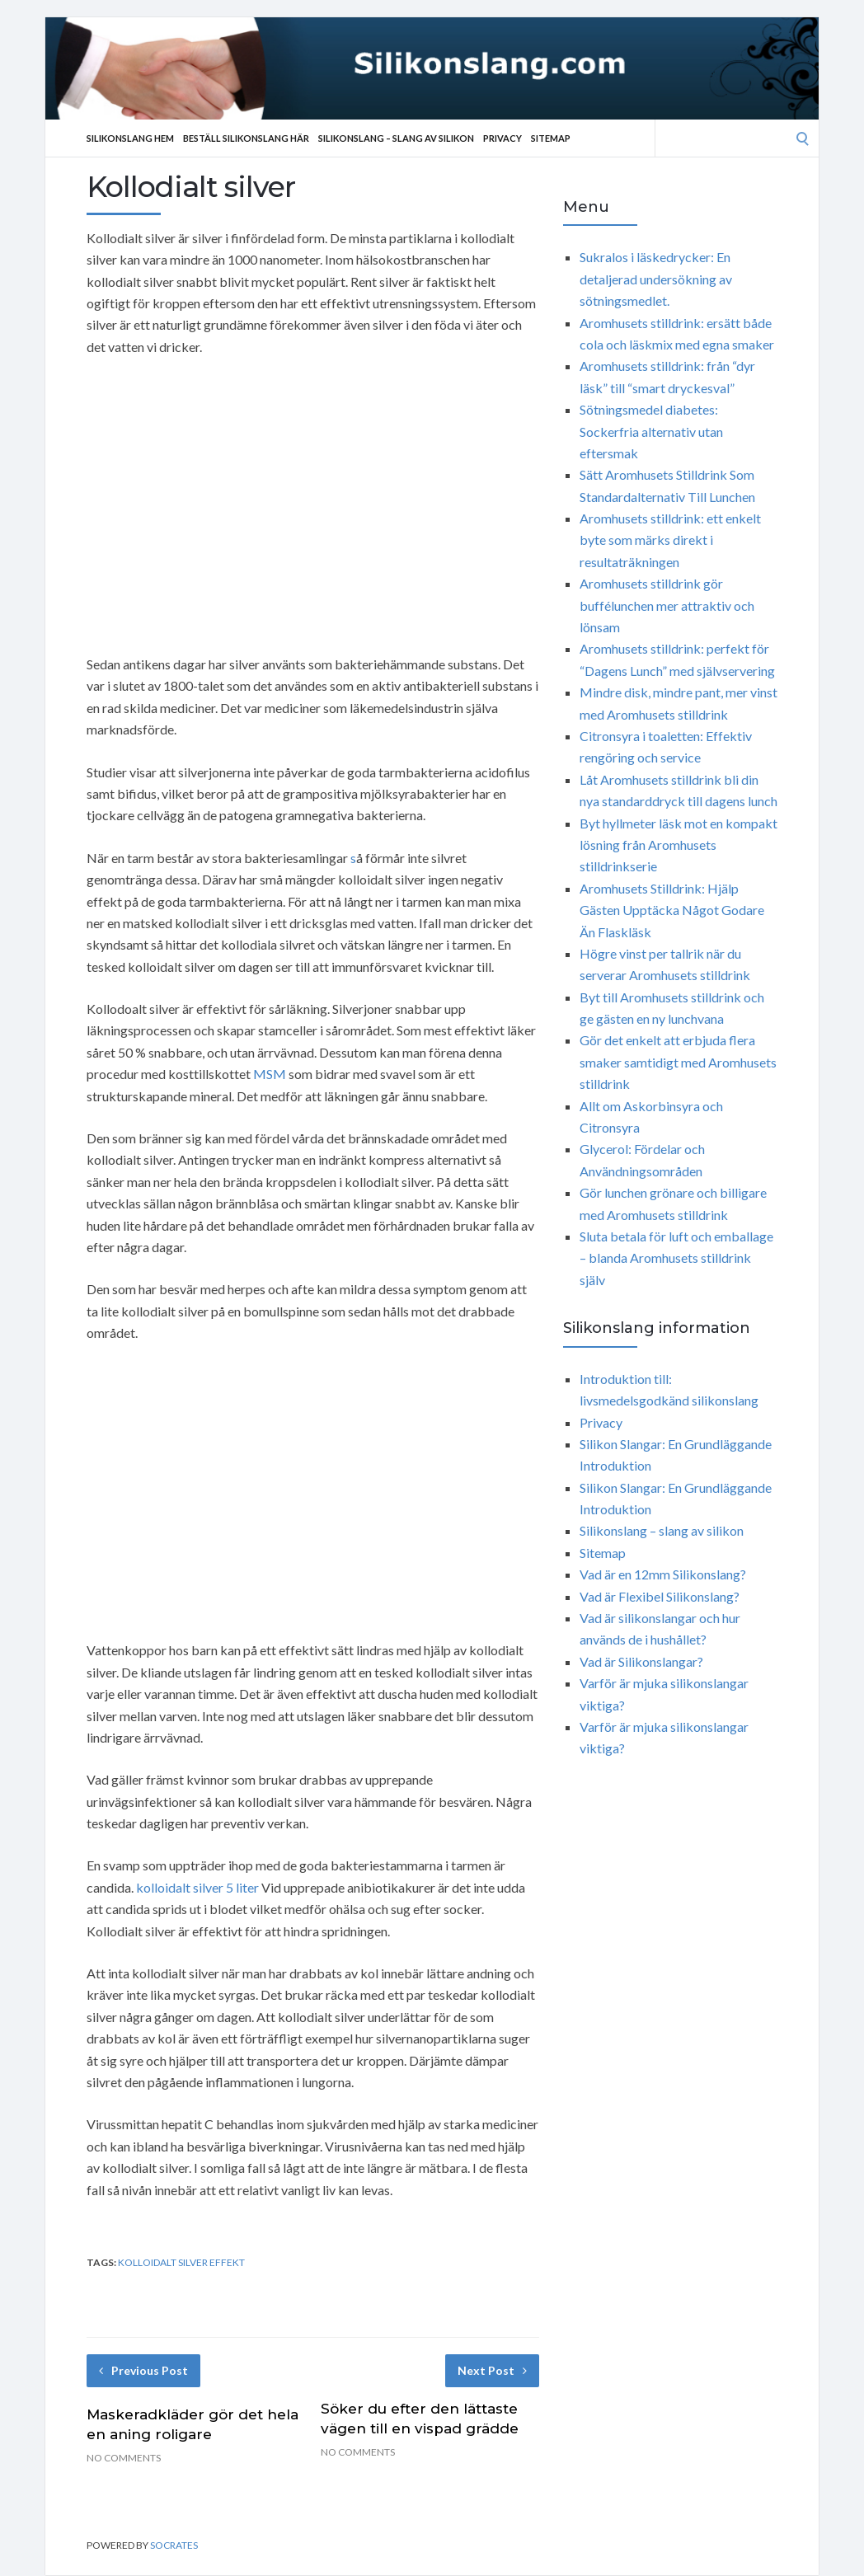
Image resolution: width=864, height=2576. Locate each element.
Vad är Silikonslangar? (641, 1661)
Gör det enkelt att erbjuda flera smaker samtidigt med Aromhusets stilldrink (678, 1061)
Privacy (502, 138)
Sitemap (551, 138)
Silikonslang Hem (130, 138)
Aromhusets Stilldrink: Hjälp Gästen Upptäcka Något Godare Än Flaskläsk (672, 910)
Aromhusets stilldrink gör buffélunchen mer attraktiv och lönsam (667, 605)
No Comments (124, 2458)
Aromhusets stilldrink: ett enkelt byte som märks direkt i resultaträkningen (670, 540)
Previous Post (143, 2370)
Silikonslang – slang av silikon (396, 138)
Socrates (174, 2545)
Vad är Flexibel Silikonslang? (660, 1596)
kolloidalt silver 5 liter (197, 1887)
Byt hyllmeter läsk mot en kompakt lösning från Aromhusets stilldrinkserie (678, 845)
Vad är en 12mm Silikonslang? (663, 1574)
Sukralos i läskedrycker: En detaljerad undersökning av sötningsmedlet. (656, 278)
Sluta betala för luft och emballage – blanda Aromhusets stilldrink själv (676, 1258)
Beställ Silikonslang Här (246, 138)
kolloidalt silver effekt (181, 2262)
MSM (269, 1074)
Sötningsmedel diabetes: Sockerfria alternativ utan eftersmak (651, 431)
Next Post (492, 2370)
